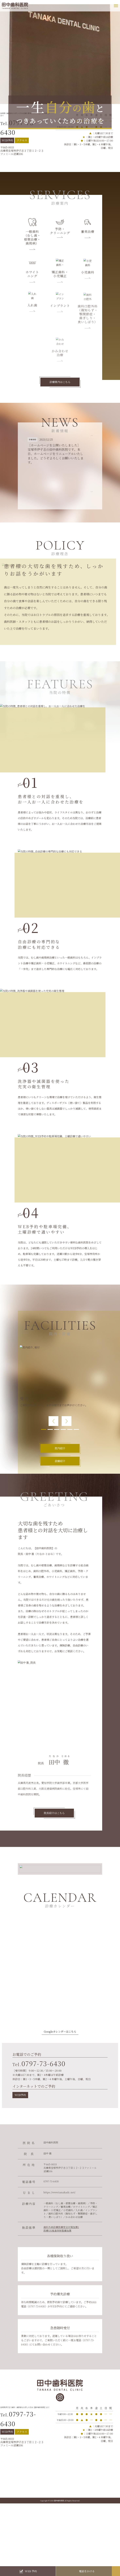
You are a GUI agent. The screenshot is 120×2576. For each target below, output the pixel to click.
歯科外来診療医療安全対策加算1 (61, 2227)
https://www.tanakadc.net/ (59, 2192)
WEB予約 (7, 140)
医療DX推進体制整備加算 (57, 2230)
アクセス (22, 140)
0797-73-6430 (51, 2181)
